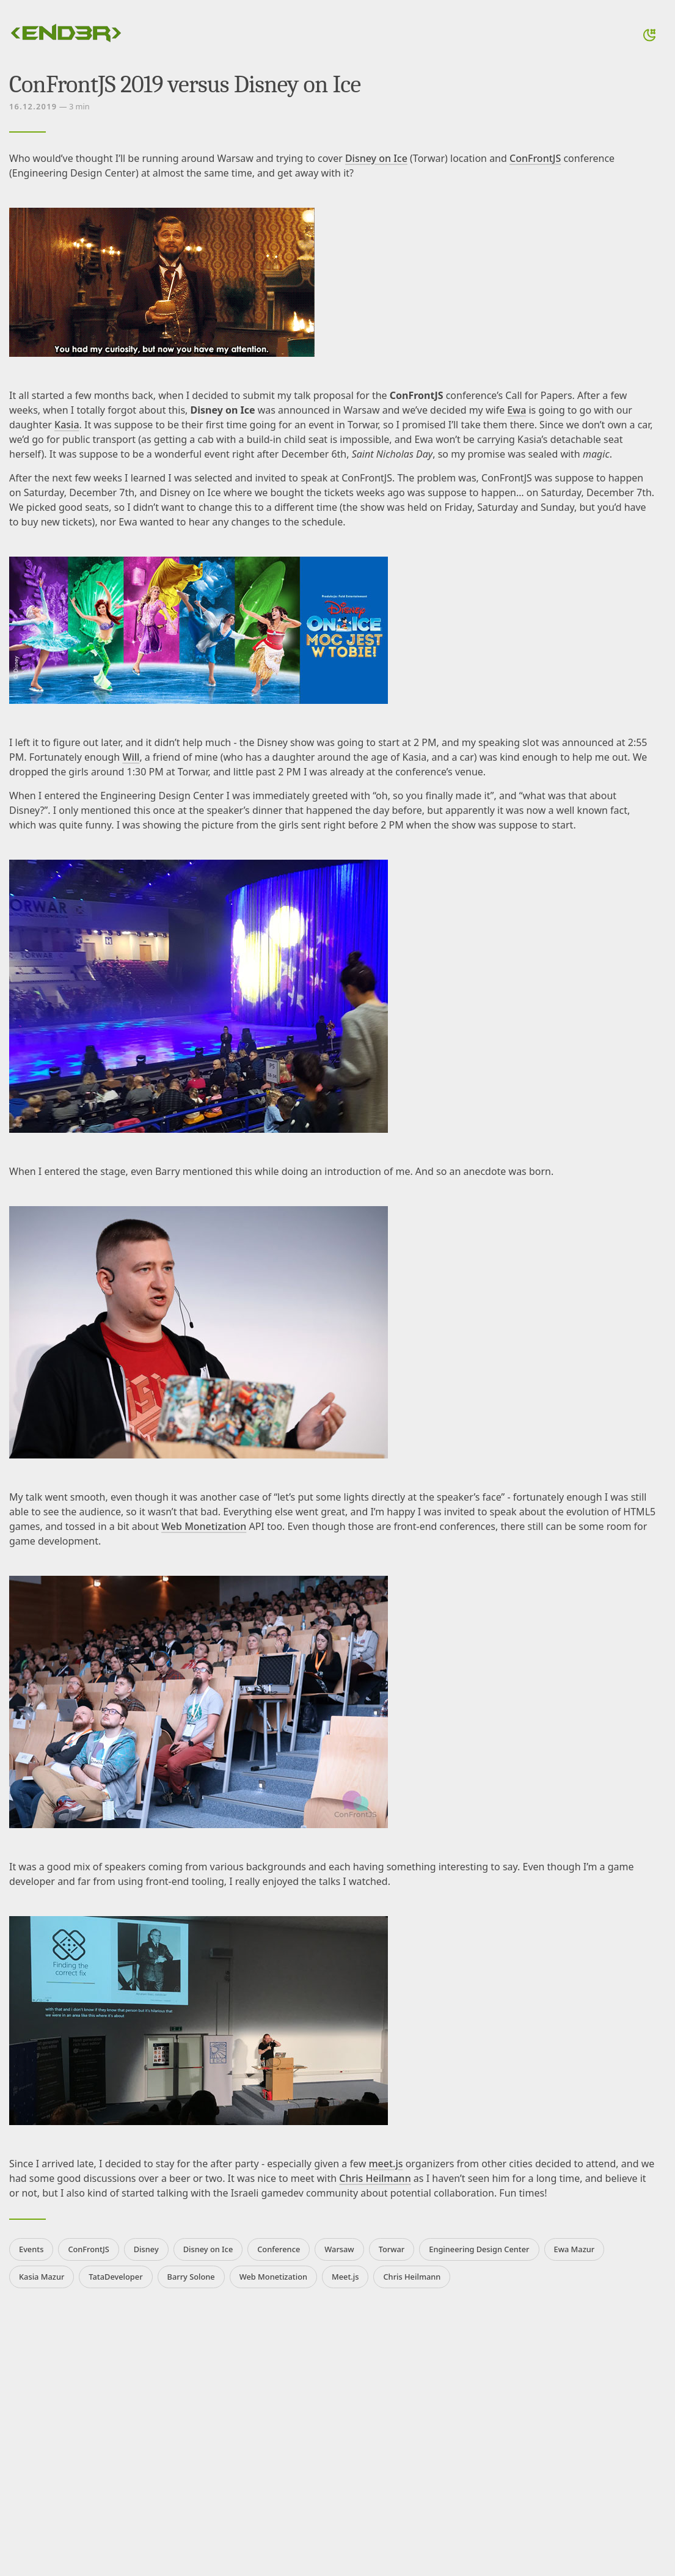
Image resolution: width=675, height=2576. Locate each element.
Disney (146, 2249)
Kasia (66, 424)
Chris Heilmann (374, 2178)
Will (130, 757)
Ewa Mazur (574, 2249)
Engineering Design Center (479, 2249)
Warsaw (339, 2249)
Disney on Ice (376, 158)
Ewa (516, 410)
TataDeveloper (115, 2276)
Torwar (392, 2249)
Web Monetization (203, 1526)
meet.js (385, 2163)
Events (31, 2249)
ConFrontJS (535, 158)
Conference (278, 2249)
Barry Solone (191, 2276)
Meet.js (345, 2276)
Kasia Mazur (41, 2276)
